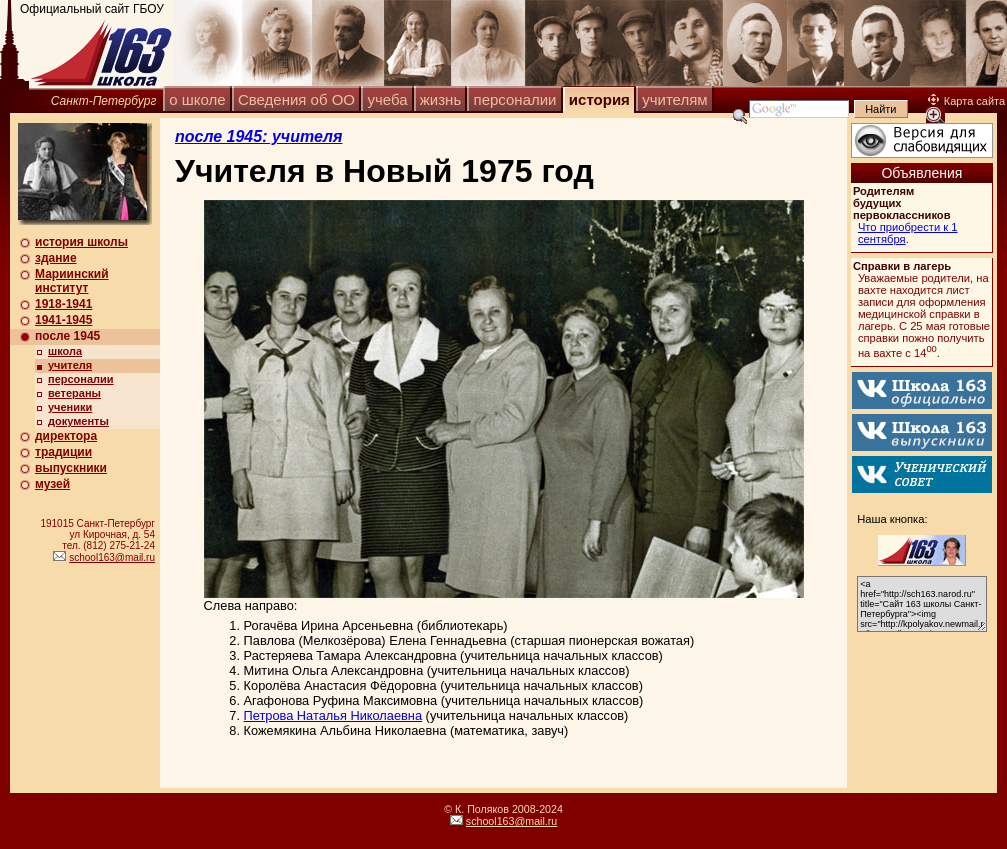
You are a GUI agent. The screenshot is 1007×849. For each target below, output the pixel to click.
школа (65, 351)
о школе (197, 99)
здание (56, 258)
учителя (70, 365)
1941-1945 (63, 320)
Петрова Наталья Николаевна (333, 715)
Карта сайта (966, 101)
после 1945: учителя (258, 136)
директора (66, 436)
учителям (674, 99)
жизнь (440, 99)
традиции (63, 452)
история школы (81, 242)
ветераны (74, 393)
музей (52, 484)
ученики (70, 407)
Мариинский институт (72, 281)
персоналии (515, 99)
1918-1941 (63, 304)
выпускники (71, 468)
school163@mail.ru (112, 557)
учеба (387, 99)
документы (78, 421)
